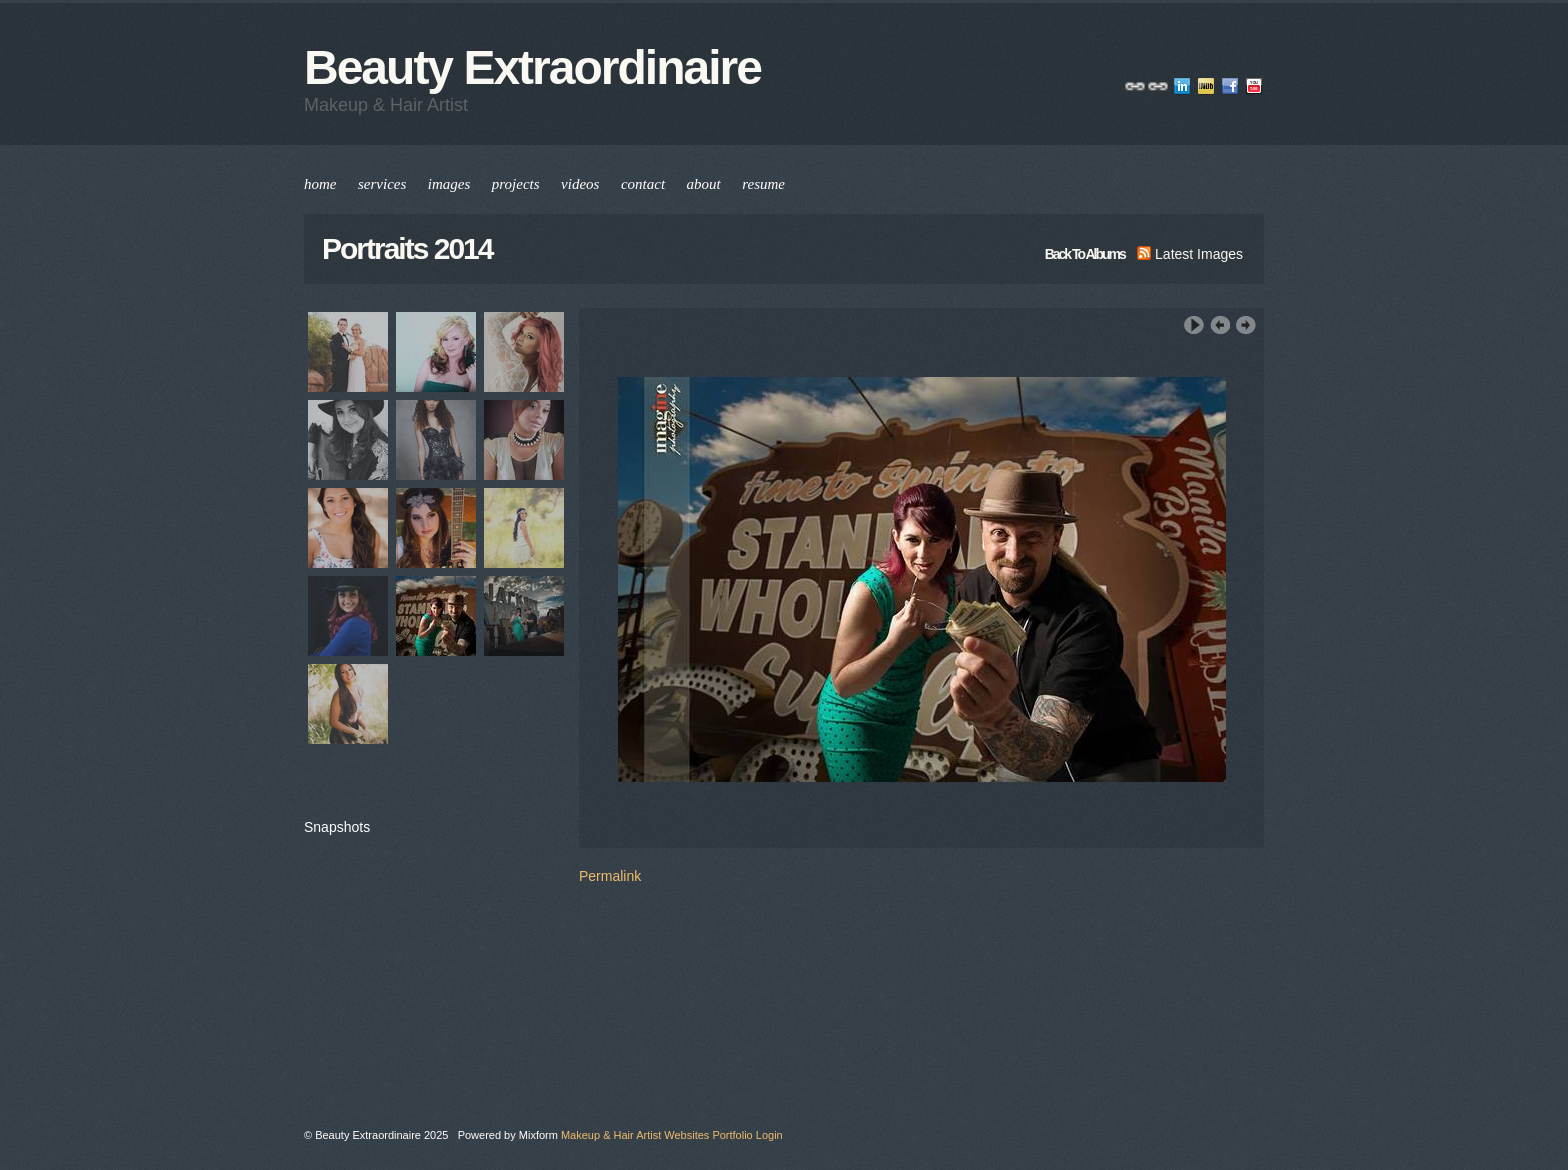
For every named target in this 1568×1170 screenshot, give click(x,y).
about (704, 184)
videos (580, 184)
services (382, 184)
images (449, 184)
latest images (1190, 254)
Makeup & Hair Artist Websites (635, 1135)
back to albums (1085, 254)
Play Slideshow (1194, 325)
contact (643, 184)
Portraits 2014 (407, 248)
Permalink (610, 876)
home (320, 184)
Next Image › (1246, 325)
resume (763, 184)
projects (516, 184)
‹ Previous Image (1220, 325)
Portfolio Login (747, 1135)
